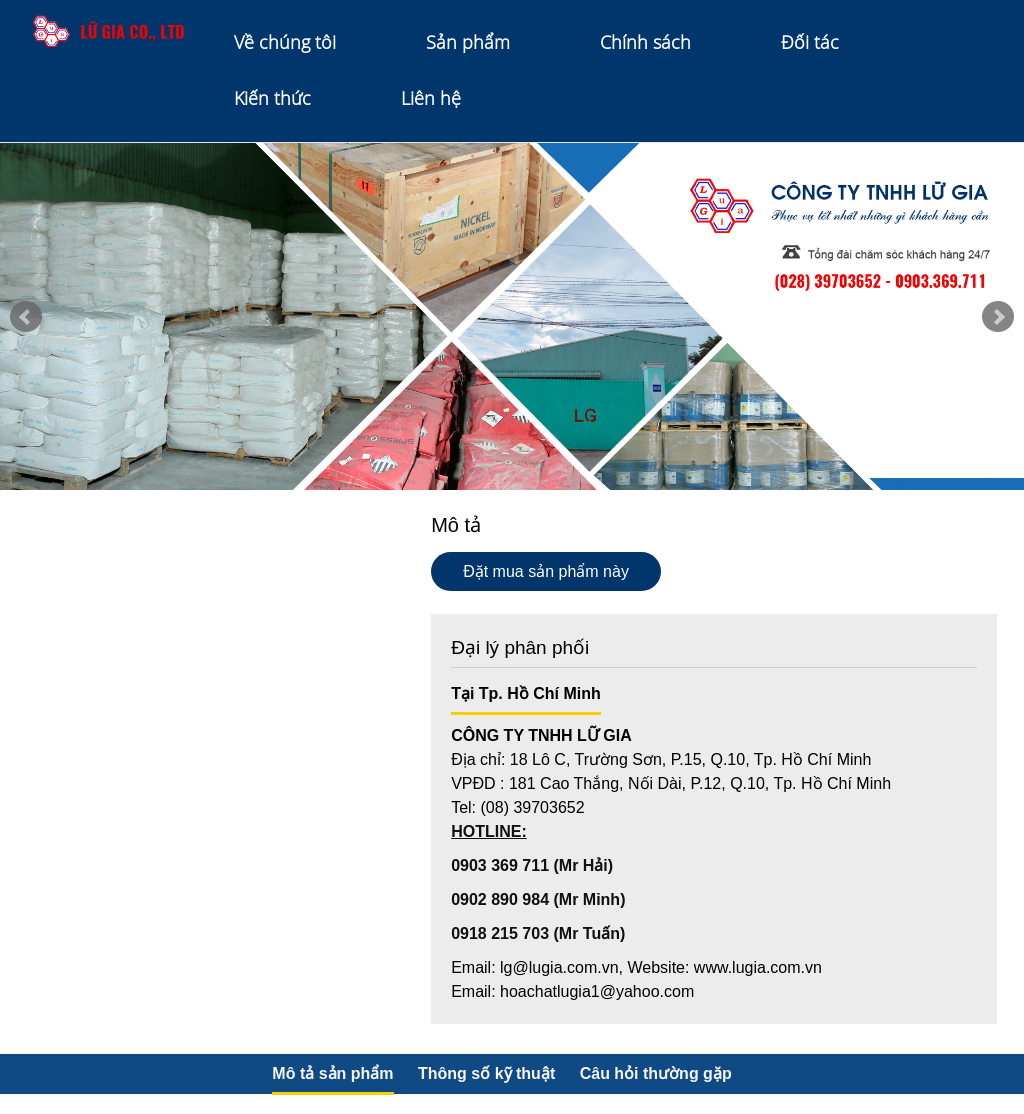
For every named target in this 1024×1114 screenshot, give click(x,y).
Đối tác (810, 42)
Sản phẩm (468, 42)
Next (998, 317)
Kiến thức (272, 98)
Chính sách (645, 42)
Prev (26, 317)
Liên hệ (431, 98)
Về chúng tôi (285, 42)
